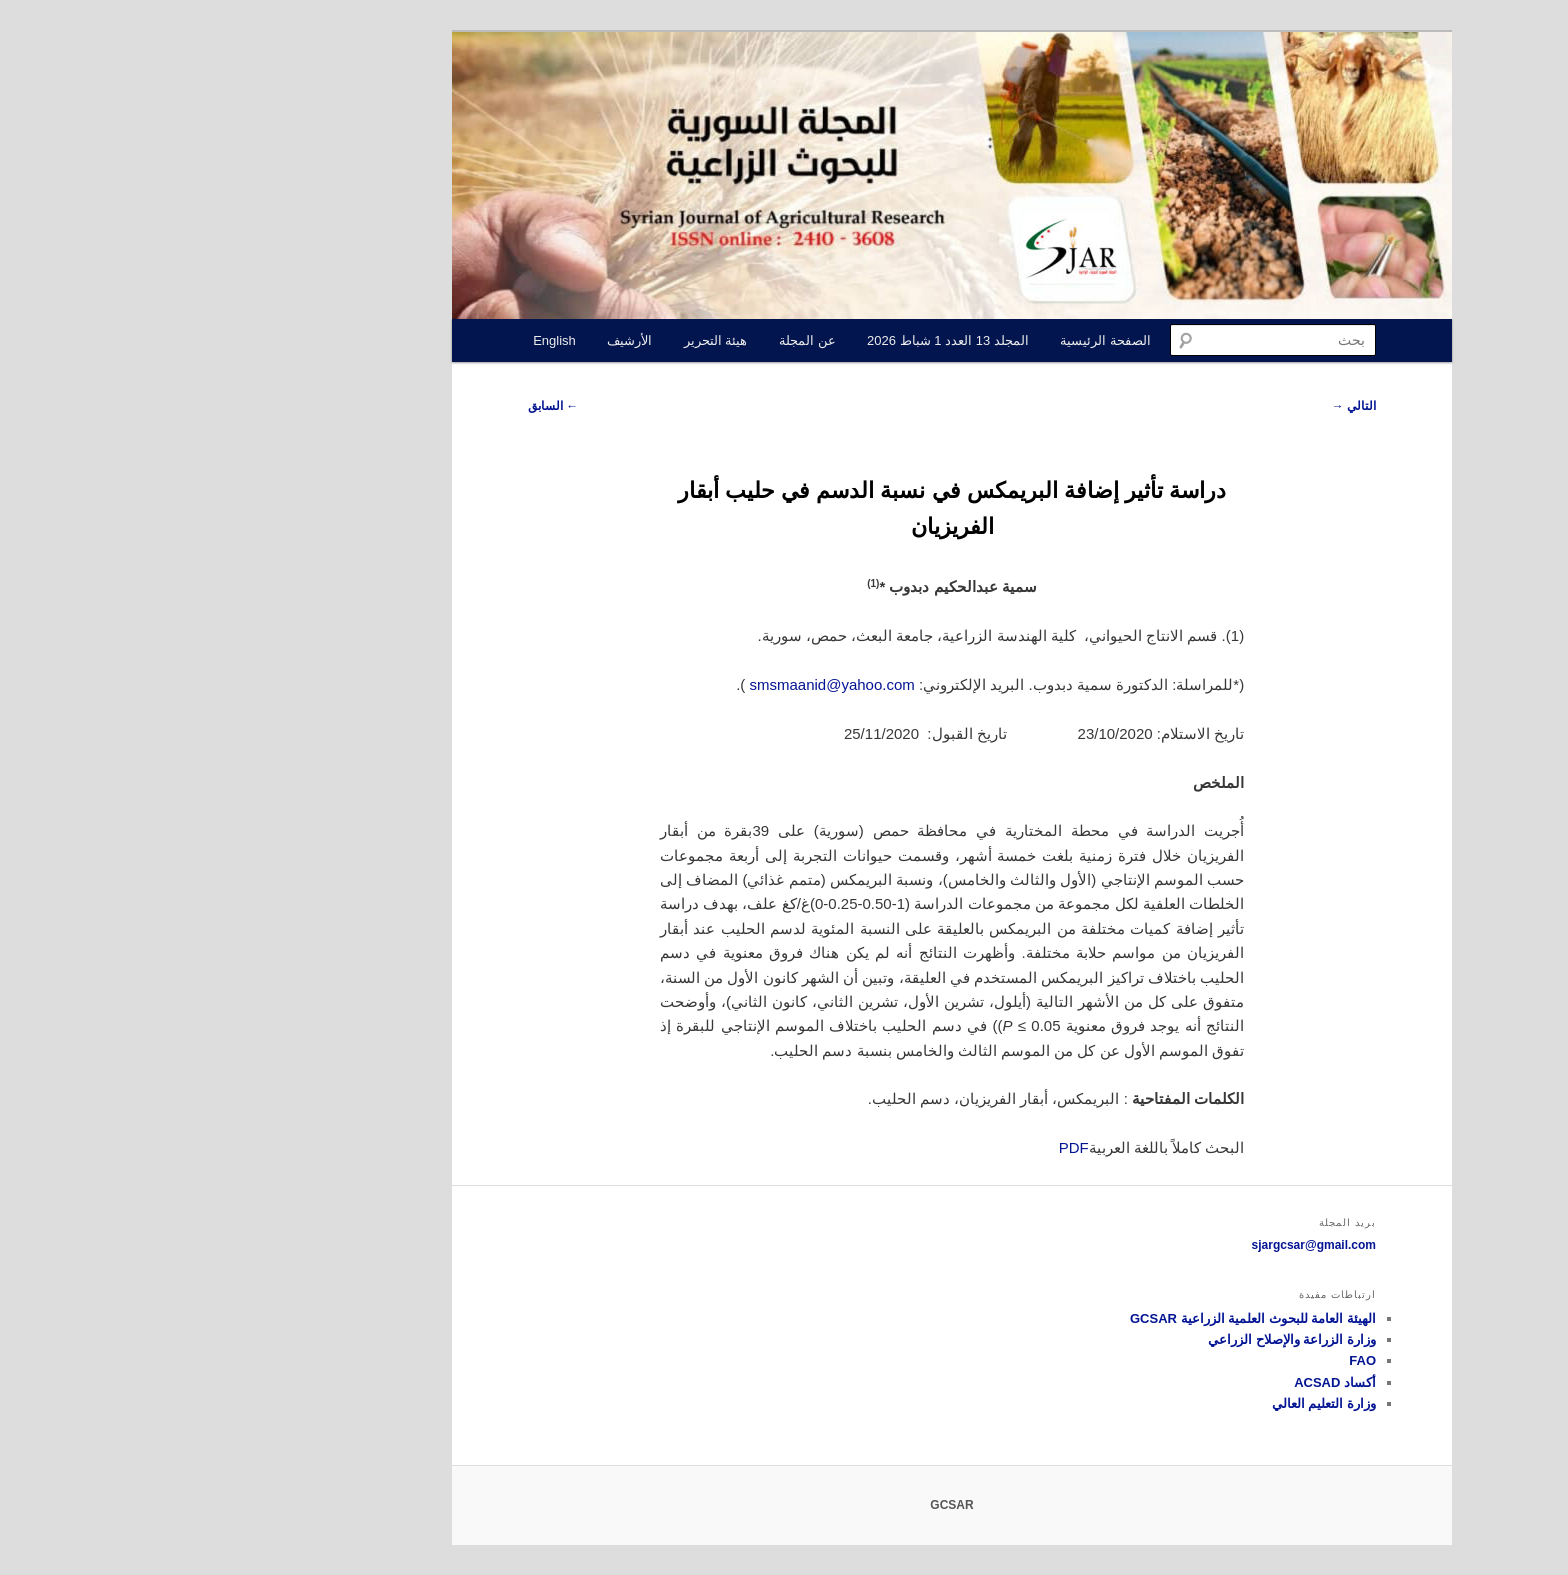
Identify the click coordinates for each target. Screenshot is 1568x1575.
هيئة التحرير (548, 340)
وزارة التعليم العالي (1156, 1403)
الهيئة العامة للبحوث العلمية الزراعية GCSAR (1085, 1318)
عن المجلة (639, 340)
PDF (906, 1147)
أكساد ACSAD (1167, 1382)
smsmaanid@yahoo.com (664, 684)
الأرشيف (461, 340)
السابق (385, 406)
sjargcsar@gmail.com (1146, 1245)
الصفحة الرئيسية (937, 340)
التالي (1186, 406)
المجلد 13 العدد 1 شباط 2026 (780, 340)
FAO (1194, 1360)
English (386, 340)
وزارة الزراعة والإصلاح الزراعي (1124, 1339)
